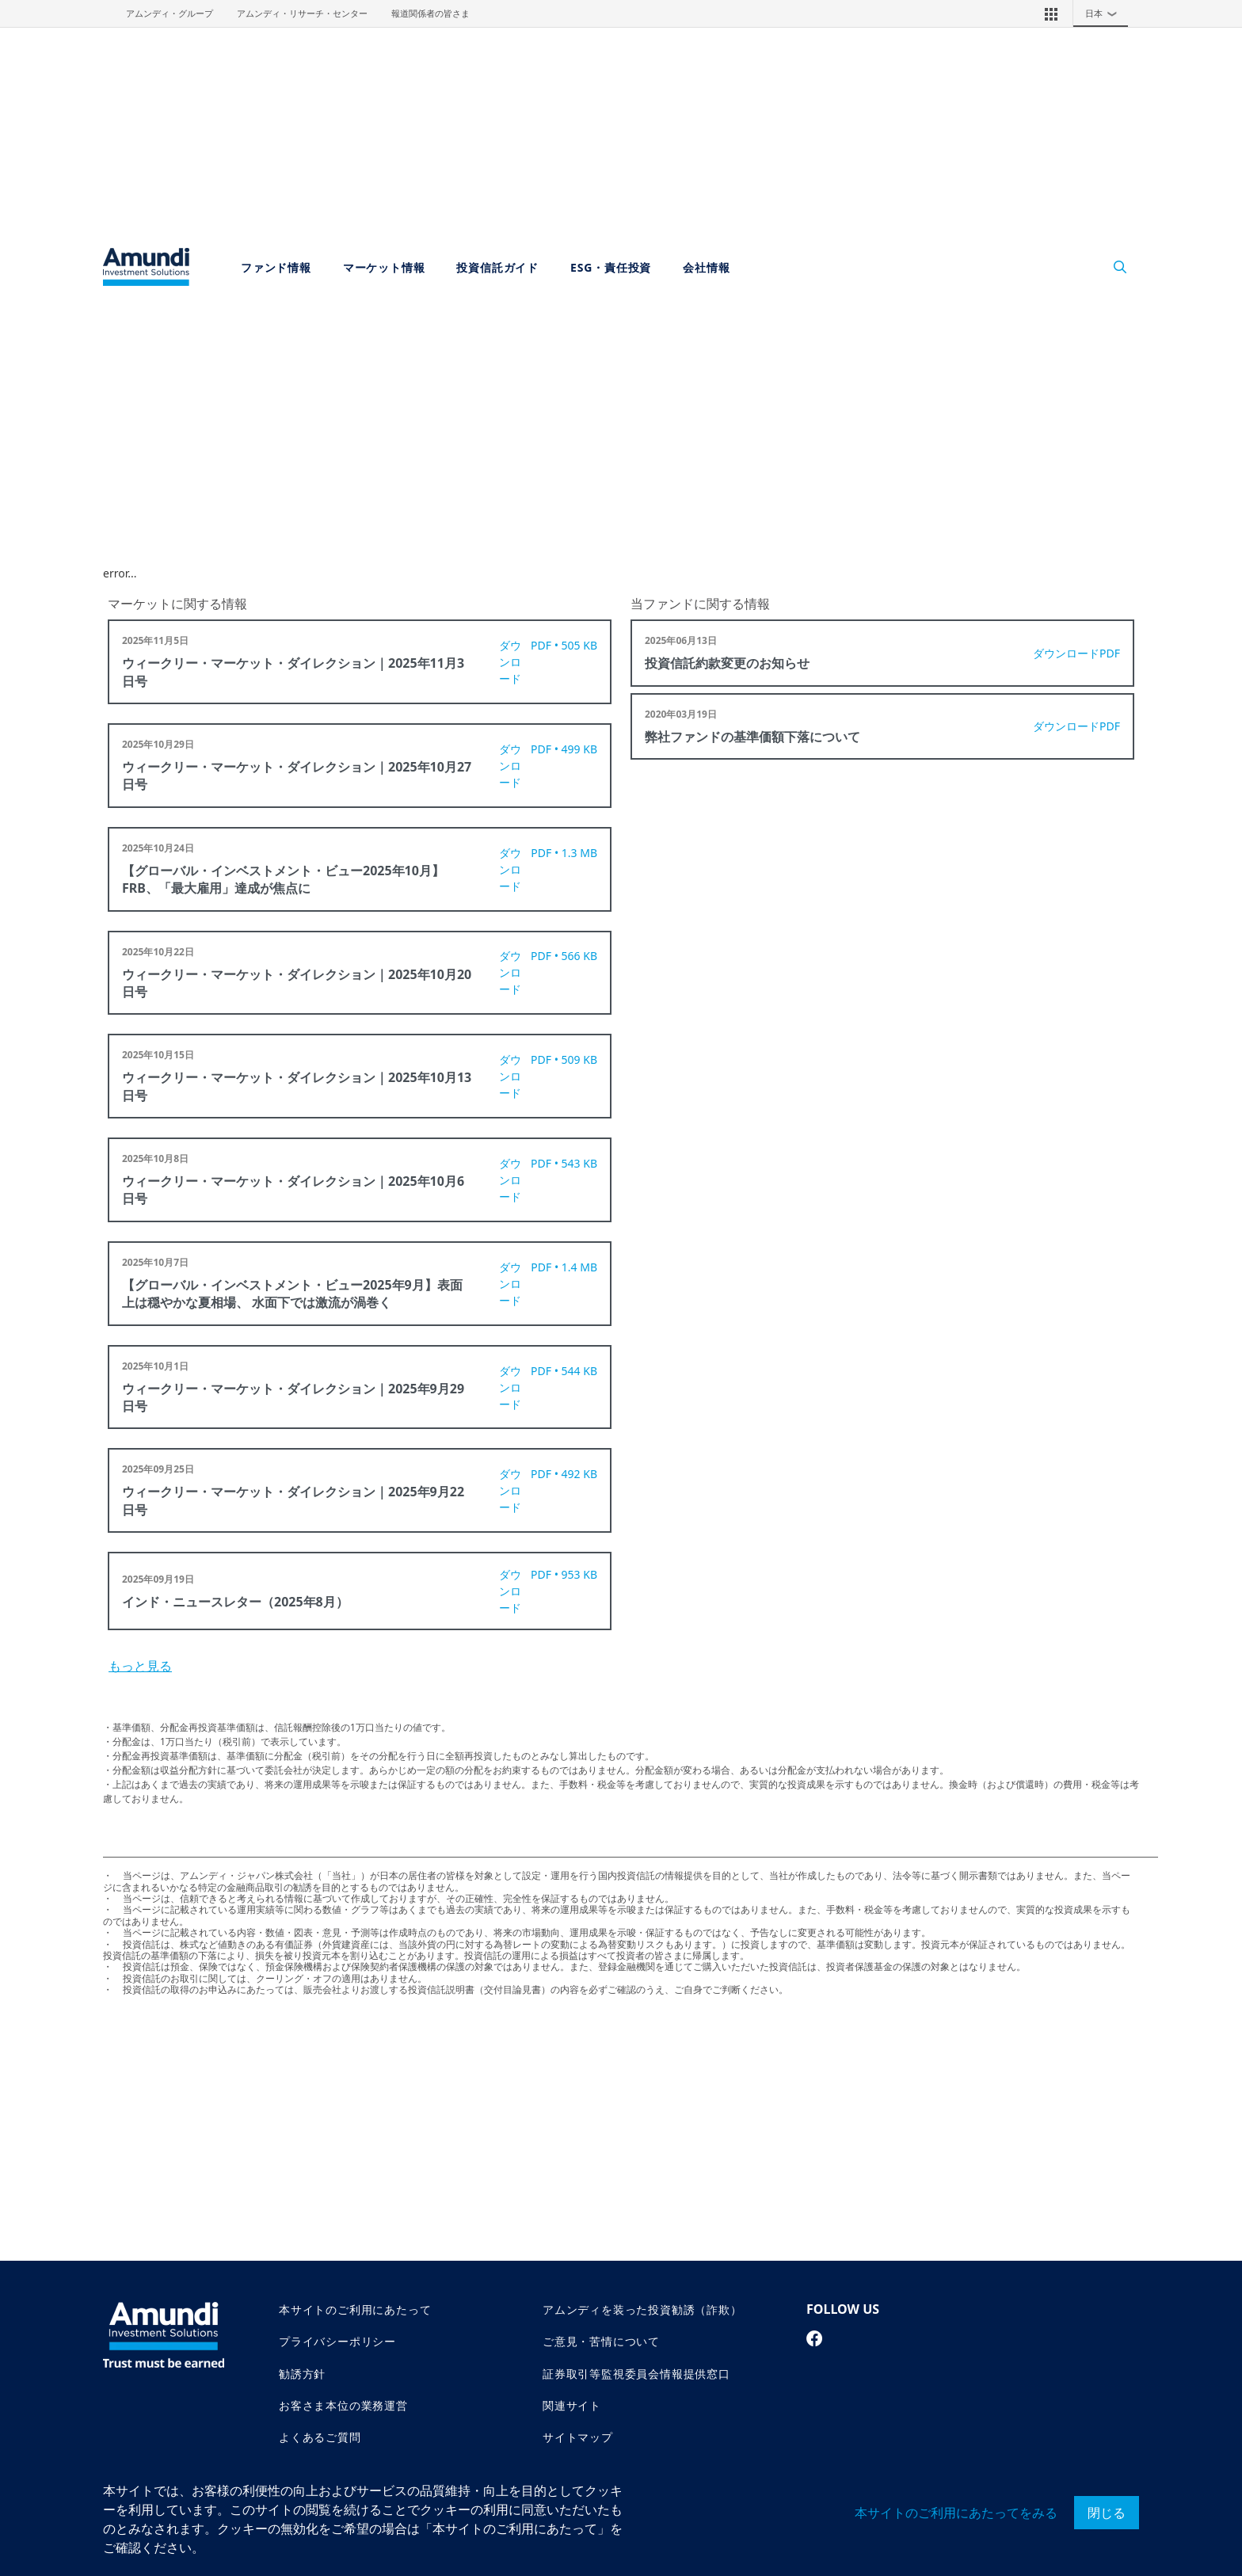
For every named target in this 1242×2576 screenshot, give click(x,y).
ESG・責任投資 (610, 267)
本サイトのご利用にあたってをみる (956, 2512)
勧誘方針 (302, 2373)
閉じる (1107, 2512)
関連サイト (572, 2405)
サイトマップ (578, 2437)
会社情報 (706, 267)
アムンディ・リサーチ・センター (302, 13)
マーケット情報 (384, 267)
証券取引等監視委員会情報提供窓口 (636, 2373)
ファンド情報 (276, 267)
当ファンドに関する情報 (700, 603)
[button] (1051, 13)
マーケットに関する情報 (177, 603)
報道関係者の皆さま (430, 13)
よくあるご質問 (320, 2437)
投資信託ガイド (497, 267)
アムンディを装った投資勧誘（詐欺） (642, 2309)
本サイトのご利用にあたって (355, 2309)
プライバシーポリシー (337, 2341)
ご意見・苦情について (601, 2341)
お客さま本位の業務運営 (343, 2405)
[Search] (1111, 267)
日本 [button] (1105, 13)
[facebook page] (814, 2338)
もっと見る (140, 1666)
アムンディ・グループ (169, 13)
